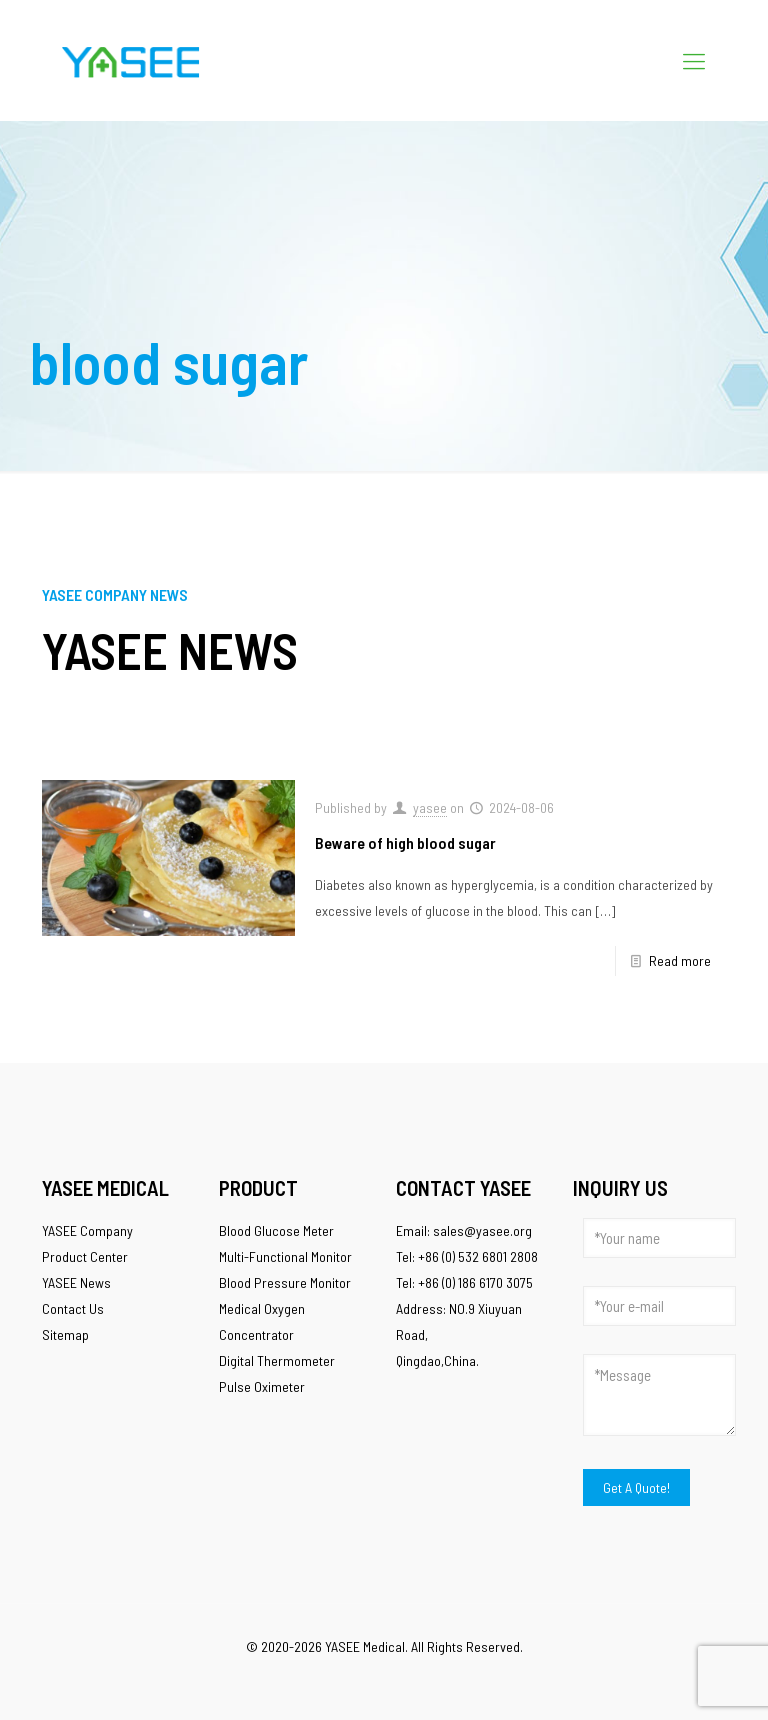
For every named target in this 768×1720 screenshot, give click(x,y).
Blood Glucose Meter (276, 1230)
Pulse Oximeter (262, 1386)
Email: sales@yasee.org (464, 1230)
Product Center (85, 1256)
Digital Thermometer (277, 1360)
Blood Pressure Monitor (285, 1282)
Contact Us (73, 1308)
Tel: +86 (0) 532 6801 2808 (467, 1256)
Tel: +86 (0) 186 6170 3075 (464, 1282)
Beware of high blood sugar (405, 842)
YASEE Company (87, 1230)
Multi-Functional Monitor (285, 1256)
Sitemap (65, 1334)
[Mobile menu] (694, 60)
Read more (680, 960)
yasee (430, 807)
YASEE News (76, 1282)
